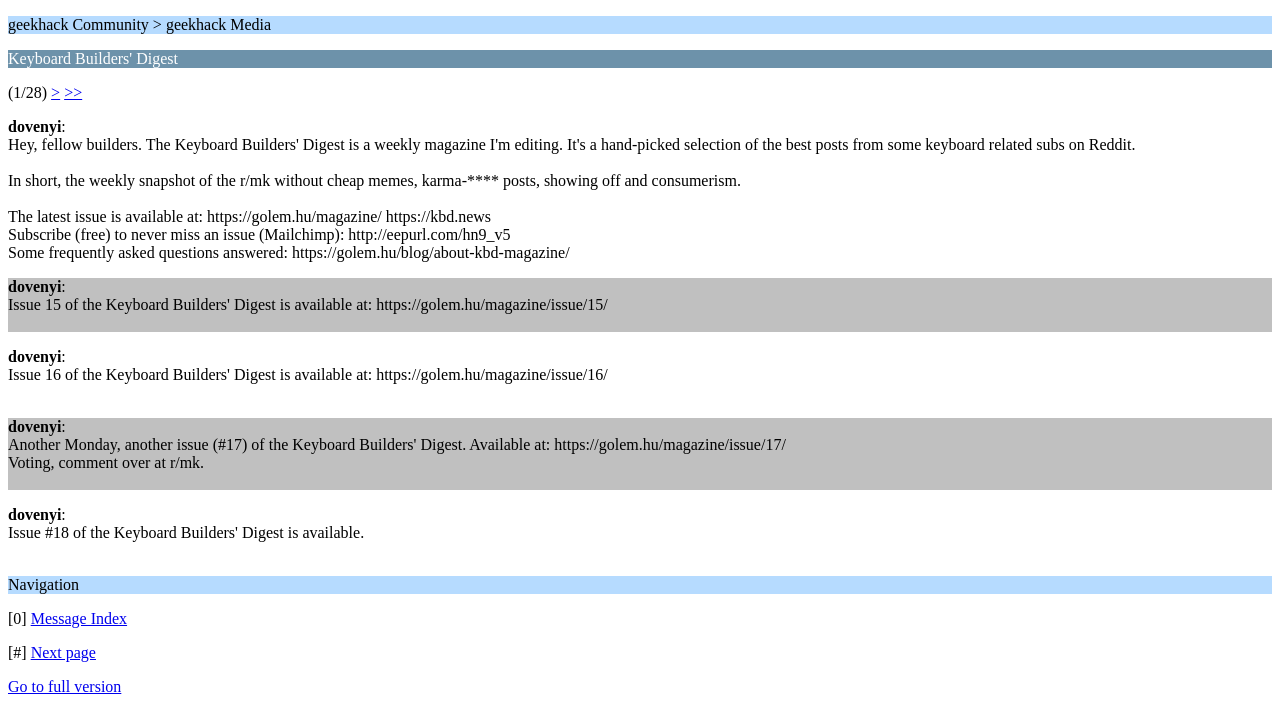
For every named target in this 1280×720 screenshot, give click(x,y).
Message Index (79, 618)
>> (73, 92)
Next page (63, 652)
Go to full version (64, 686)
